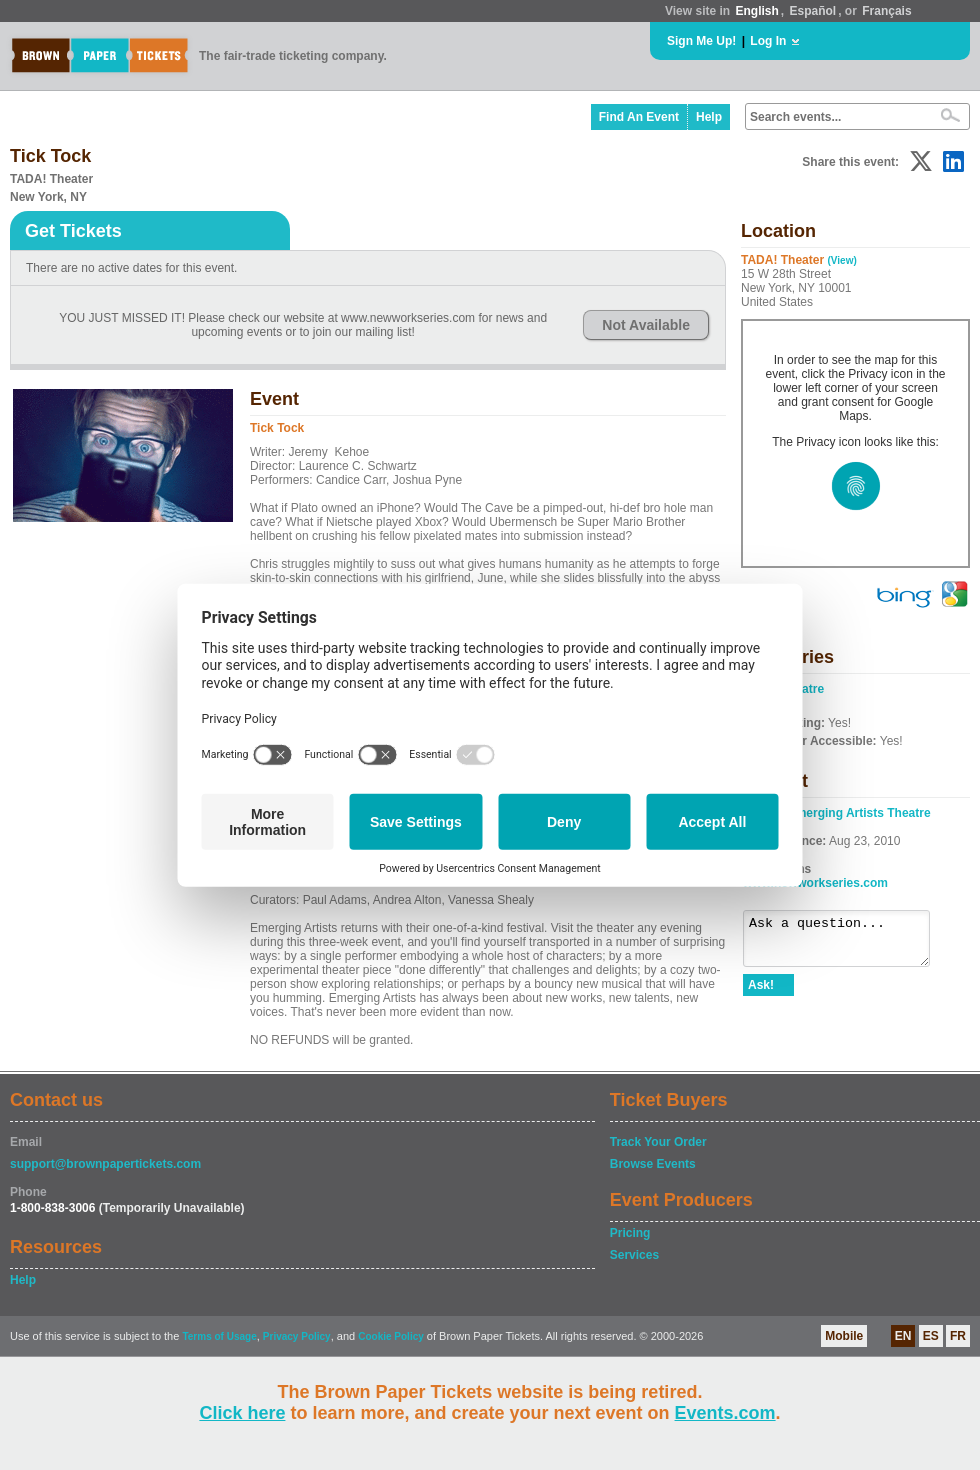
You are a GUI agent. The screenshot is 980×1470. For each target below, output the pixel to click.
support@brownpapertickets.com (105, 1164)
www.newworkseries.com (815, 883)
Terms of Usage (219, 1336)
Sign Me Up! (701, 41)
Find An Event (639, 117)
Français (886, 11)
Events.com (725, 1413)
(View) (841, 260)
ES (931, 1336)
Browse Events (653, 1164)
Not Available (646, 325)
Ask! (761, 994)
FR (958, 1336)
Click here (242, 1413)
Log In (768, 41)
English (756, 11)
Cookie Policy (391, 1336)
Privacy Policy (297, 1336)
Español (813, 11)
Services (634, 1255)
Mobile (844, 1336)
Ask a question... (846, 943)
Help (709, 117)
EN (903, 1336)
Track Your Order (658, 1142)
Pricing (630, 1233)
